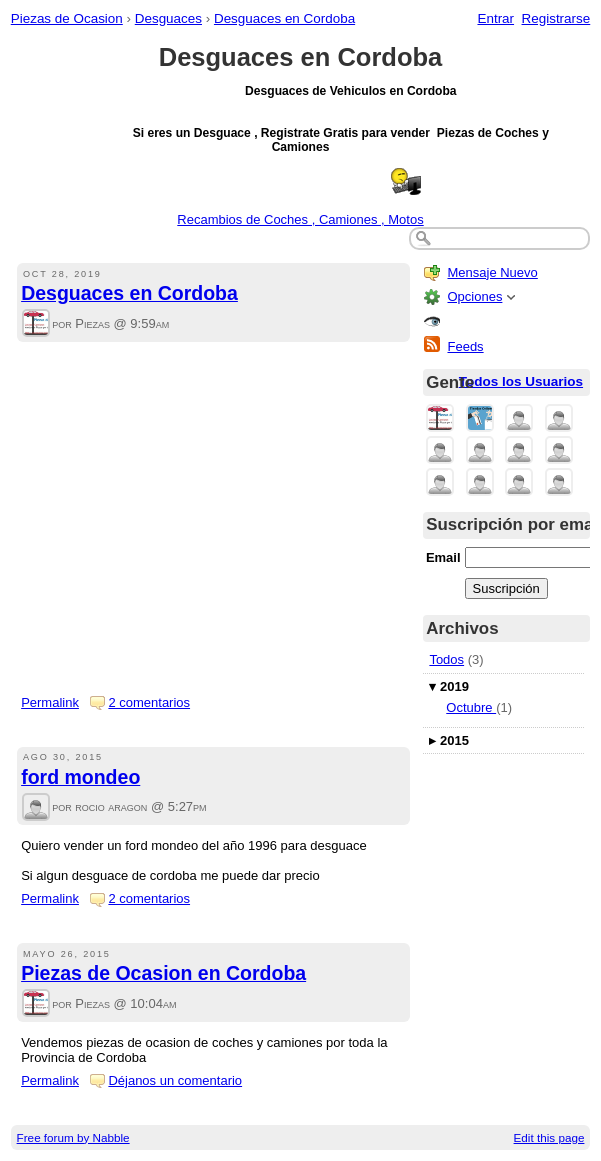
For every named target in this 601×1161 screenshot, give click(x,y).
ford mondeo (80, 777)
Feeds (465, 346)
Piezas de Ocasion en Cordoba (163, 973)
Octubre (471, 707)
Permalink (50, 702)
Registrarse (556, 18)
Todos (446, 659)
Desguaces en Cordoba (284, 18)
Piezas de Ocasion (67, 18)
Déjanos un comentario (175, 1080)
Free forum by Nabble (73, 1137)
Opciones (474, 296)
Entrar (495, 18)
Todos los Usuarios (521, 381)
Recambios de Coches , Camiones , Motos (300, 219)
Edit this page (549, 1137)
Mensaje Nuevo (492, 272)
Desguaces (168, 18)
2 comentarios (149, 702)
